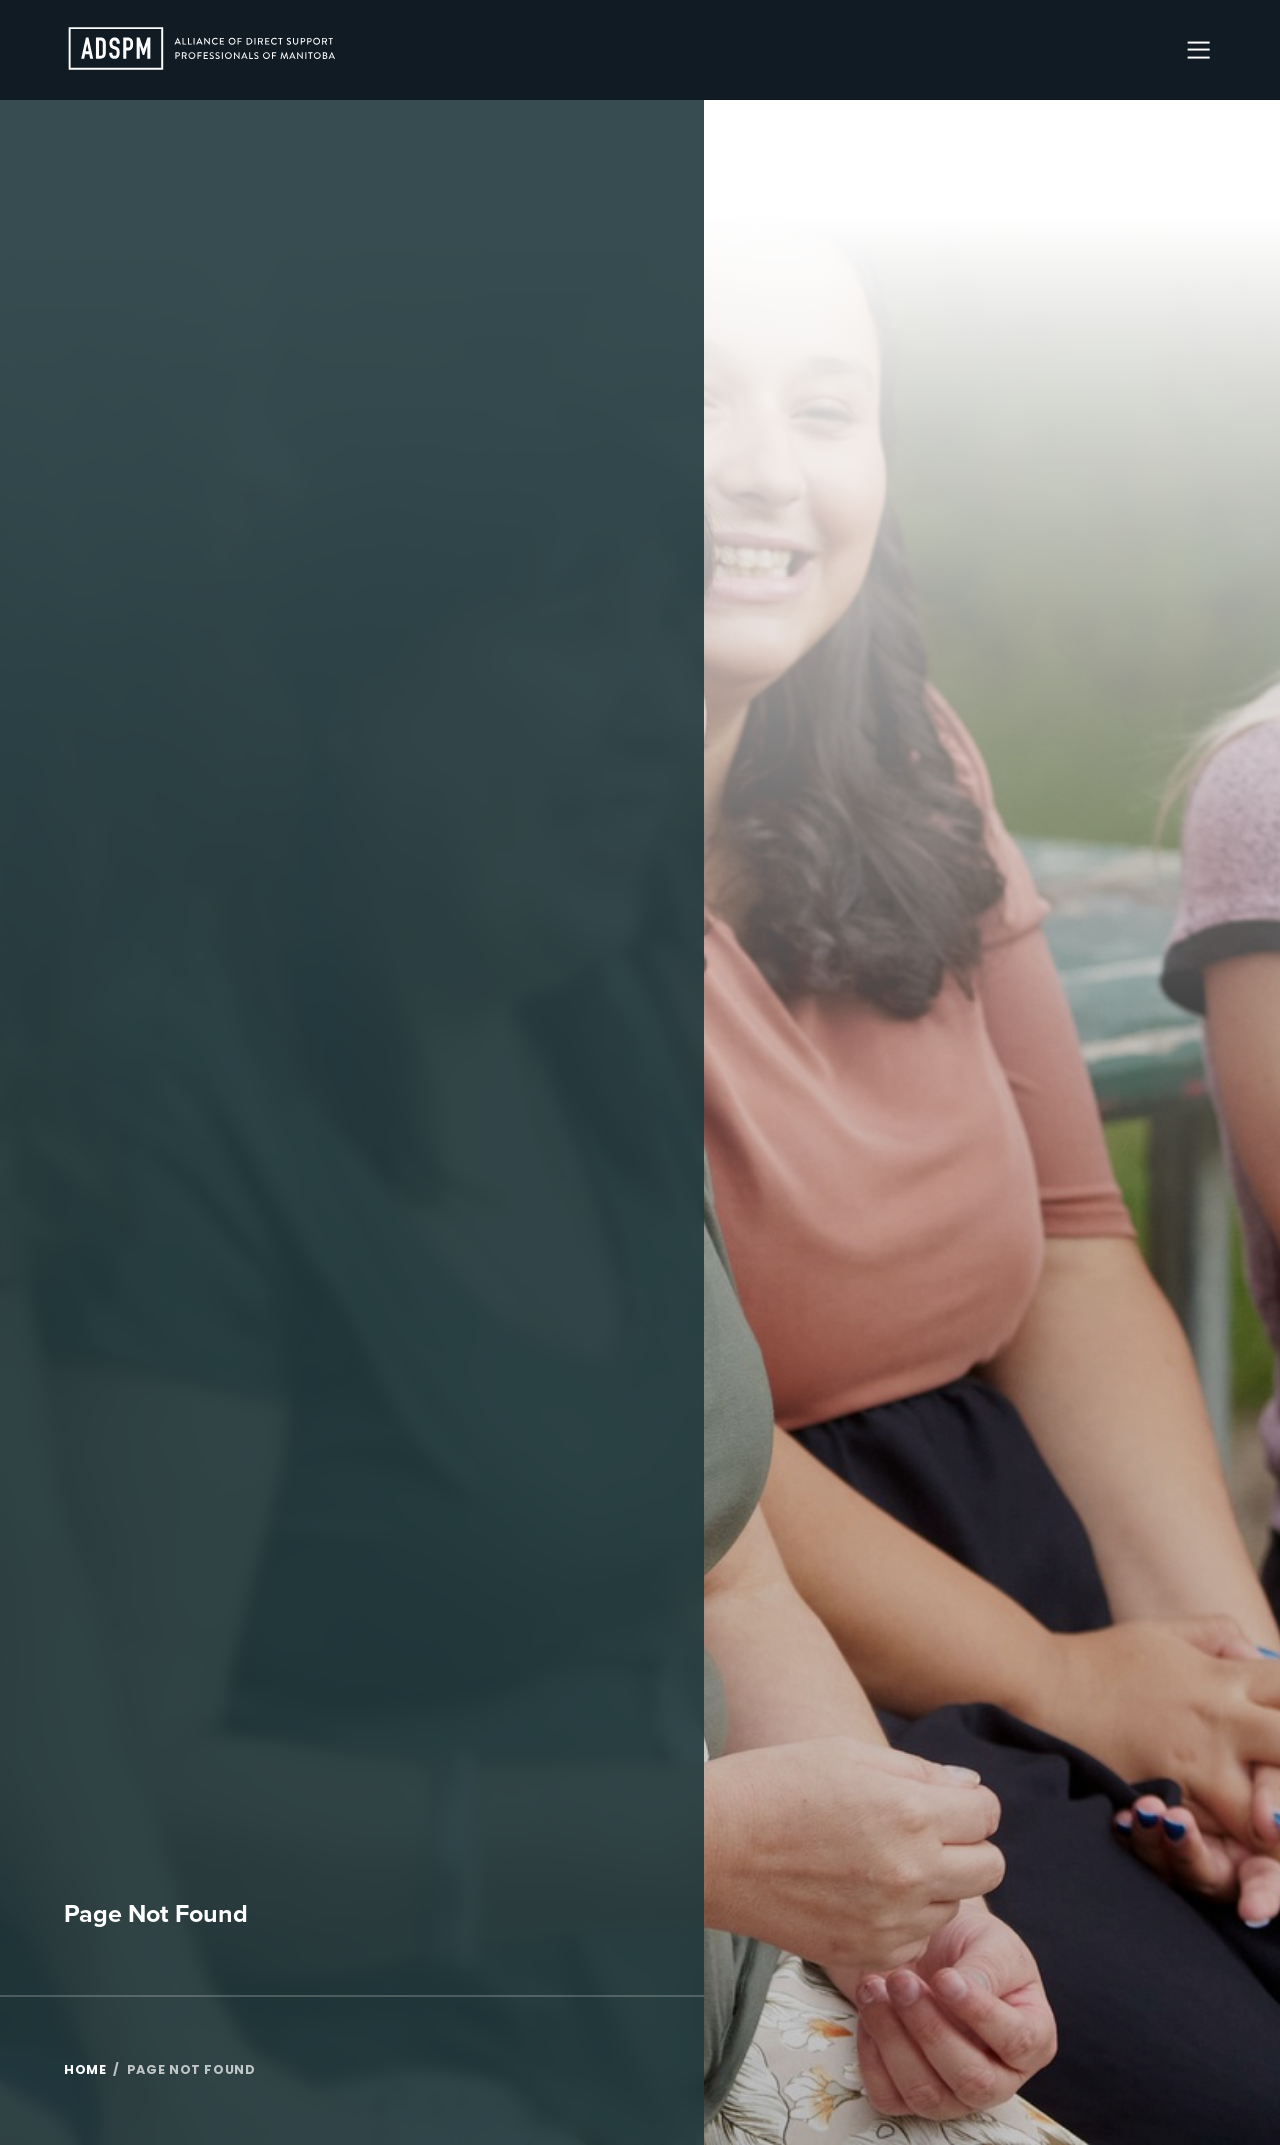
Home (85, 2071)
